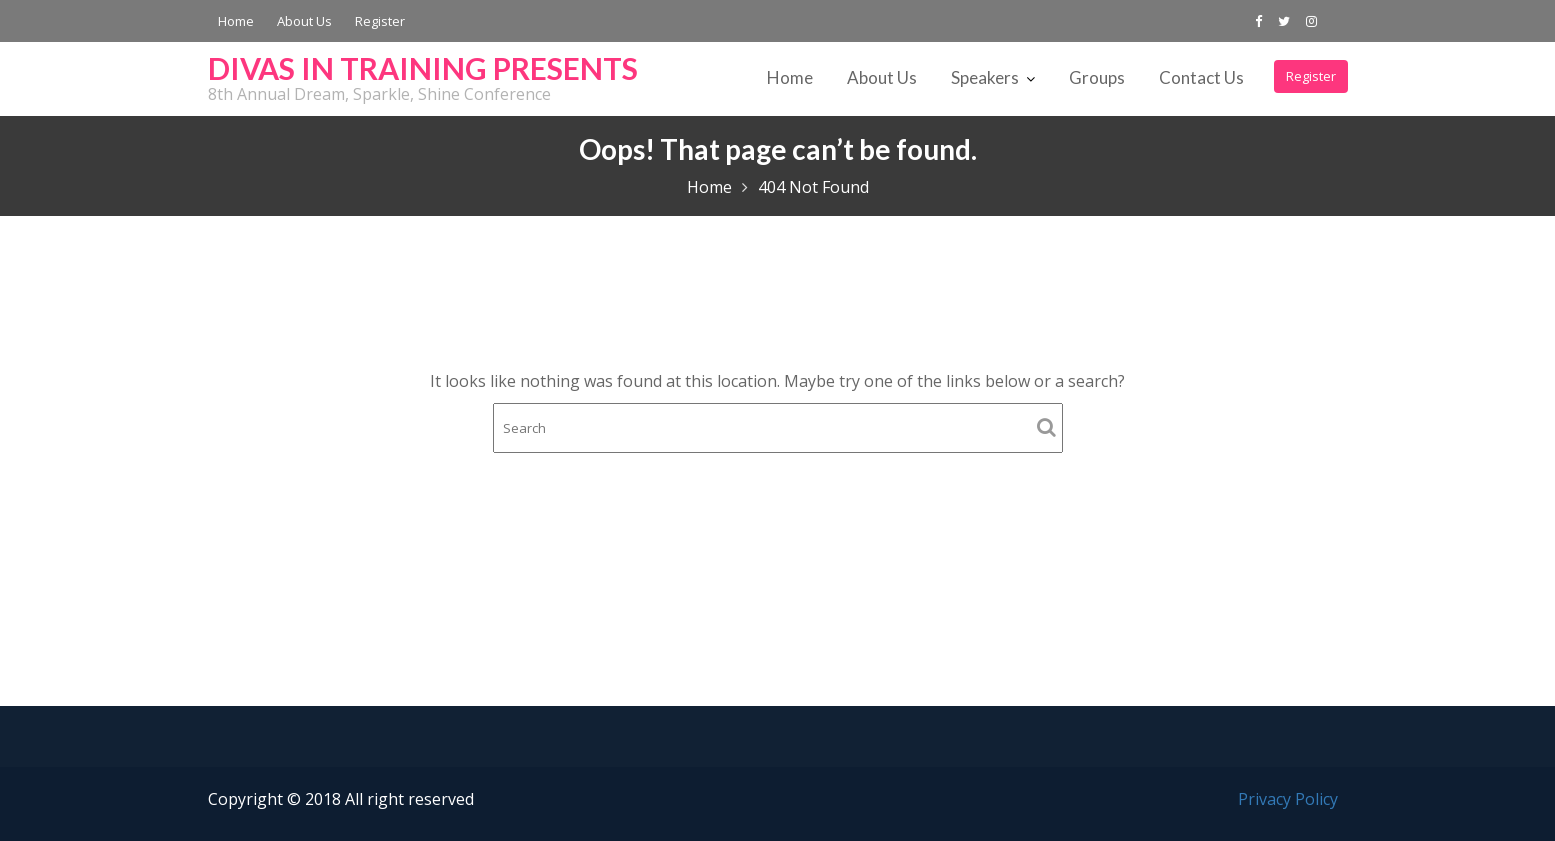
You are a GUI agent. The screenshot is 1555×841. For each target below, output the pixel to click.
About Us (304, 21)
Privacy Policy (1288, 799)
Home (236, 21)
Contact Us (1201, 77)
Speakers (985, 77)
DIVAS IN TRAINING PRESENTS (423, 68)
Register (380, 21)
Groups (1097, 77)
